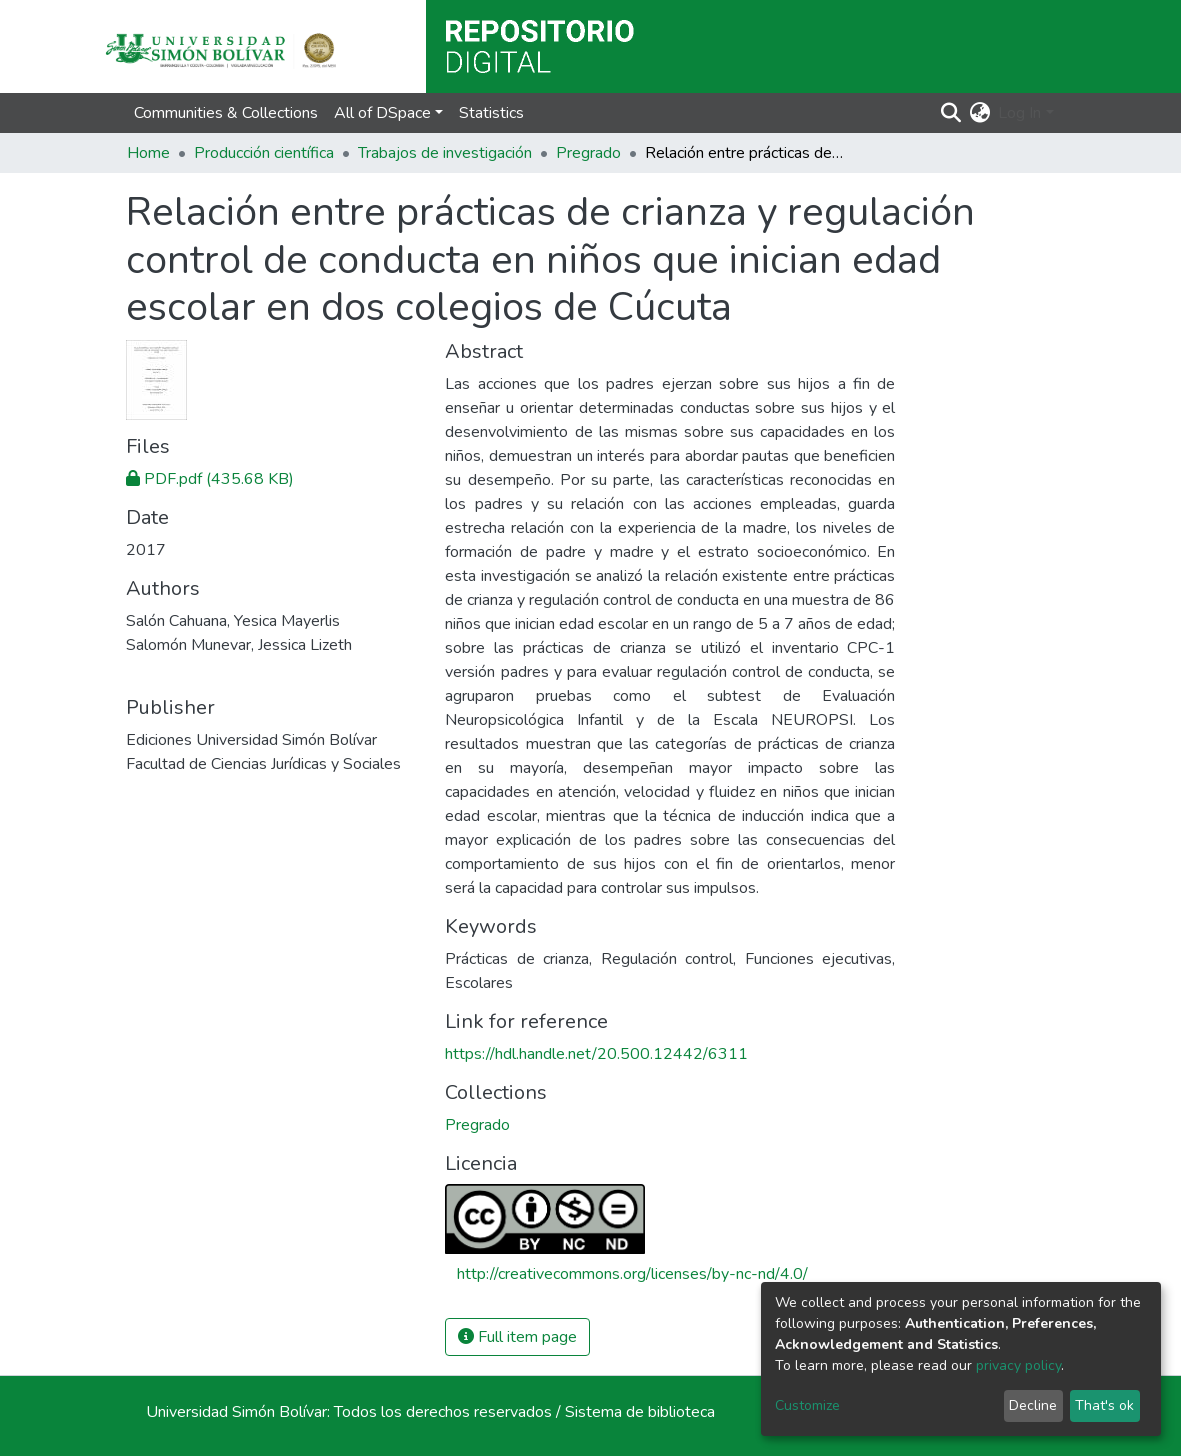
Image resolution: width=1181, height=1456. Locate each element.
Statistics (491, 113)
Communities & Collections (226, 113)
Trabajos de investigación (445, 153)
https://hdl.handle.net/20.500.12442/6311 (596, 1054)
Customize (807, 1405)
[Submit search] (950, 113)
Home (148, 153)
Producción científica (264, 153)
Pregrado (588, 153)
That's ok (1104, 1405)
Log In (1019, 113)
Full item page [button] (517, 1337)
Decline (1033, 1405)
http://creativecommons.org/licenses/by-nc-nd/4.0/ (632, 1274)
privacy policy (1018, 1365)
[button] (979, 113)
